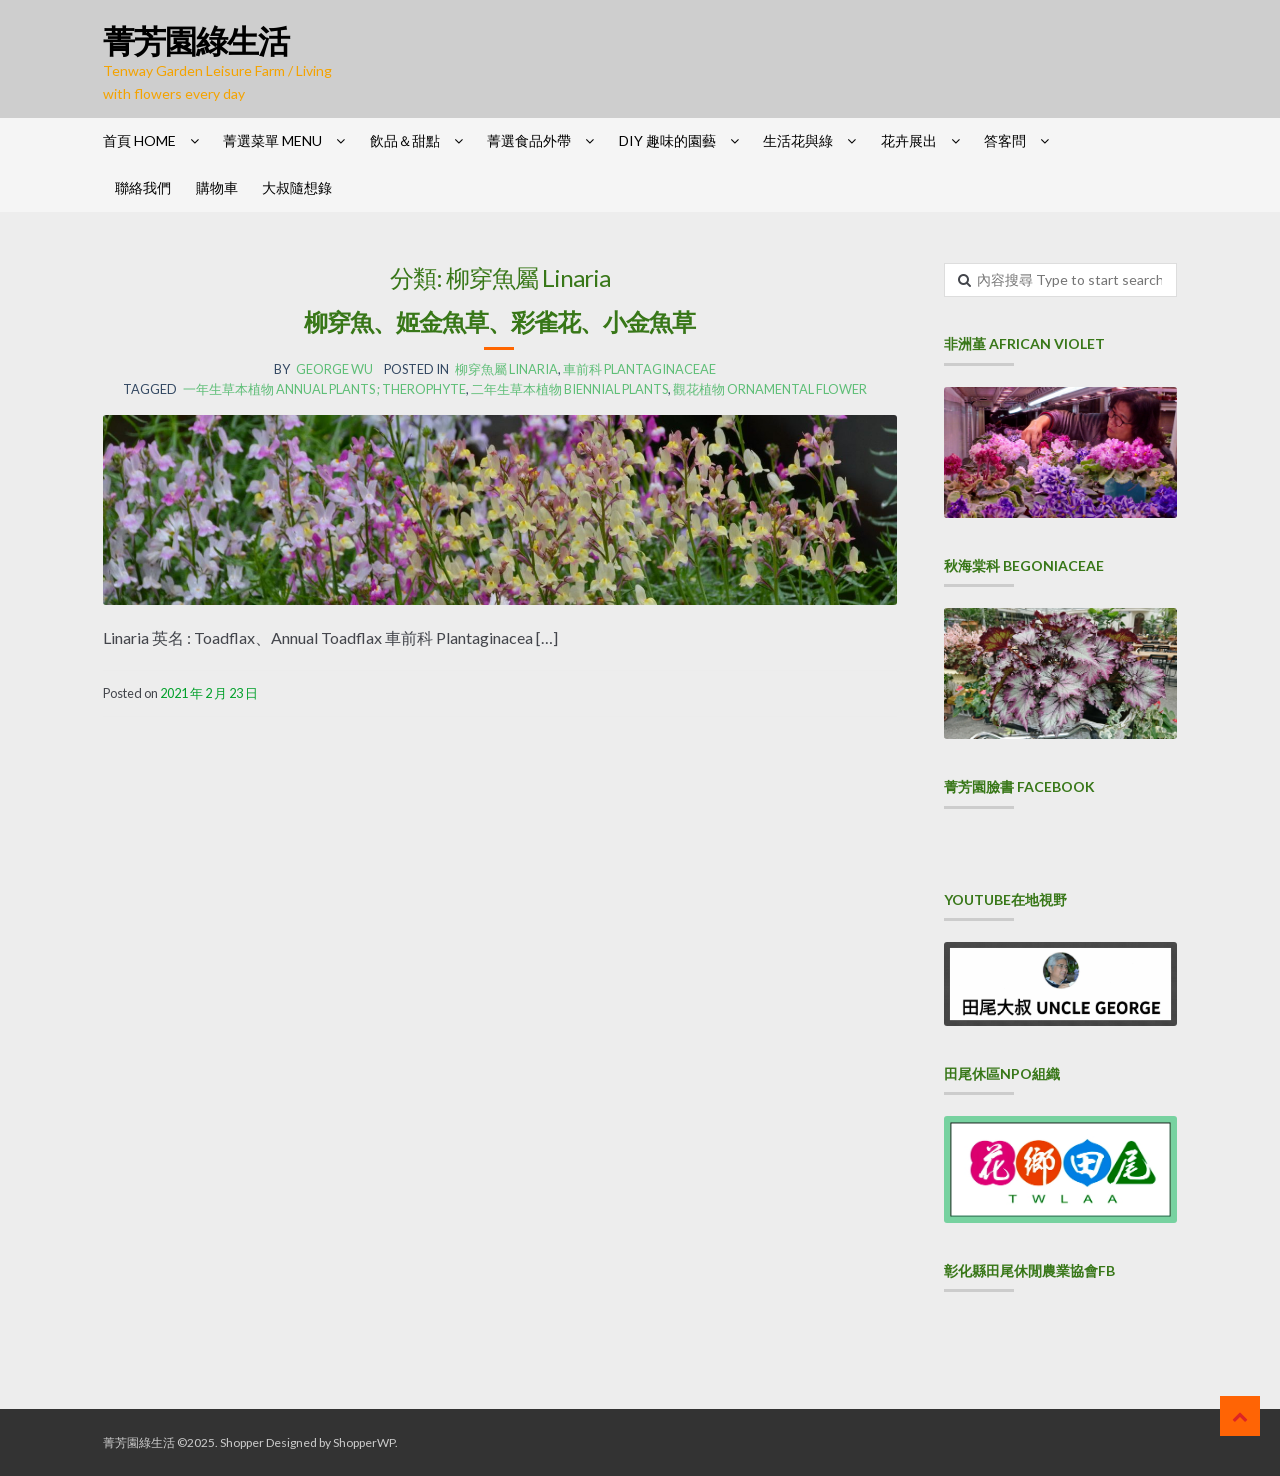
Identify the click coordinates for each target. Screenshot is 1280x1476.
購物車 (217, 187)
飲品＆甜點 (405, 140)
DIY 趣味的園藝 (667, 140)
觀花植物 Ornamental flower (770, 389)
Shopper (242, 1442)
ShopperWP (364, 1442)
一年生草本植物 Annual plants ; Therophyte (324, 389)
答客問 (1005, 140)
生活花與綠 (798, 140)
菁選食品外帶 (529, 140)
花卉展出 (909, 140)
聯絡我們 (143, 187)
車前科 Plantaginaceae (639, 369)
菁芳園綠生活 (196, 40)
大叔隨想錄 (297, 187)
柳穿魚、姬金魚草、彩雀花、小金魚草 (499, 321)
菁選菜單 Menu (272, 140)
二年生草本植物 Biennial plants (569, 389)
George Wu (334, 369)
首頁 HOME (139, 140)
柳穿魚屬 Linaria (506, 369)
